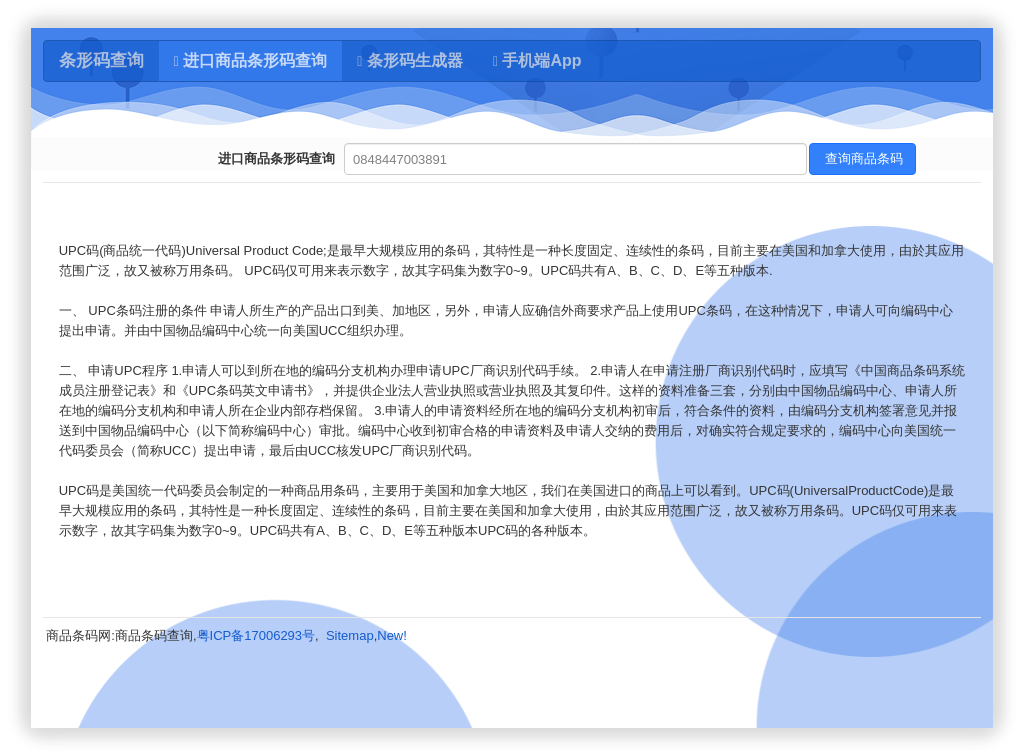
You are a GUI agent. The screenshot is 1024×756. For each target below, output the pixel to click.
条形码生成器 (410, 60)
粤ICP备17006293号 (256, 635)
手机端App (537, 60)
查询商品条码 (863, 158)
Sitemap (350, 635)
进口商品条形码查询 (251, 60)
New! (392, 635)
